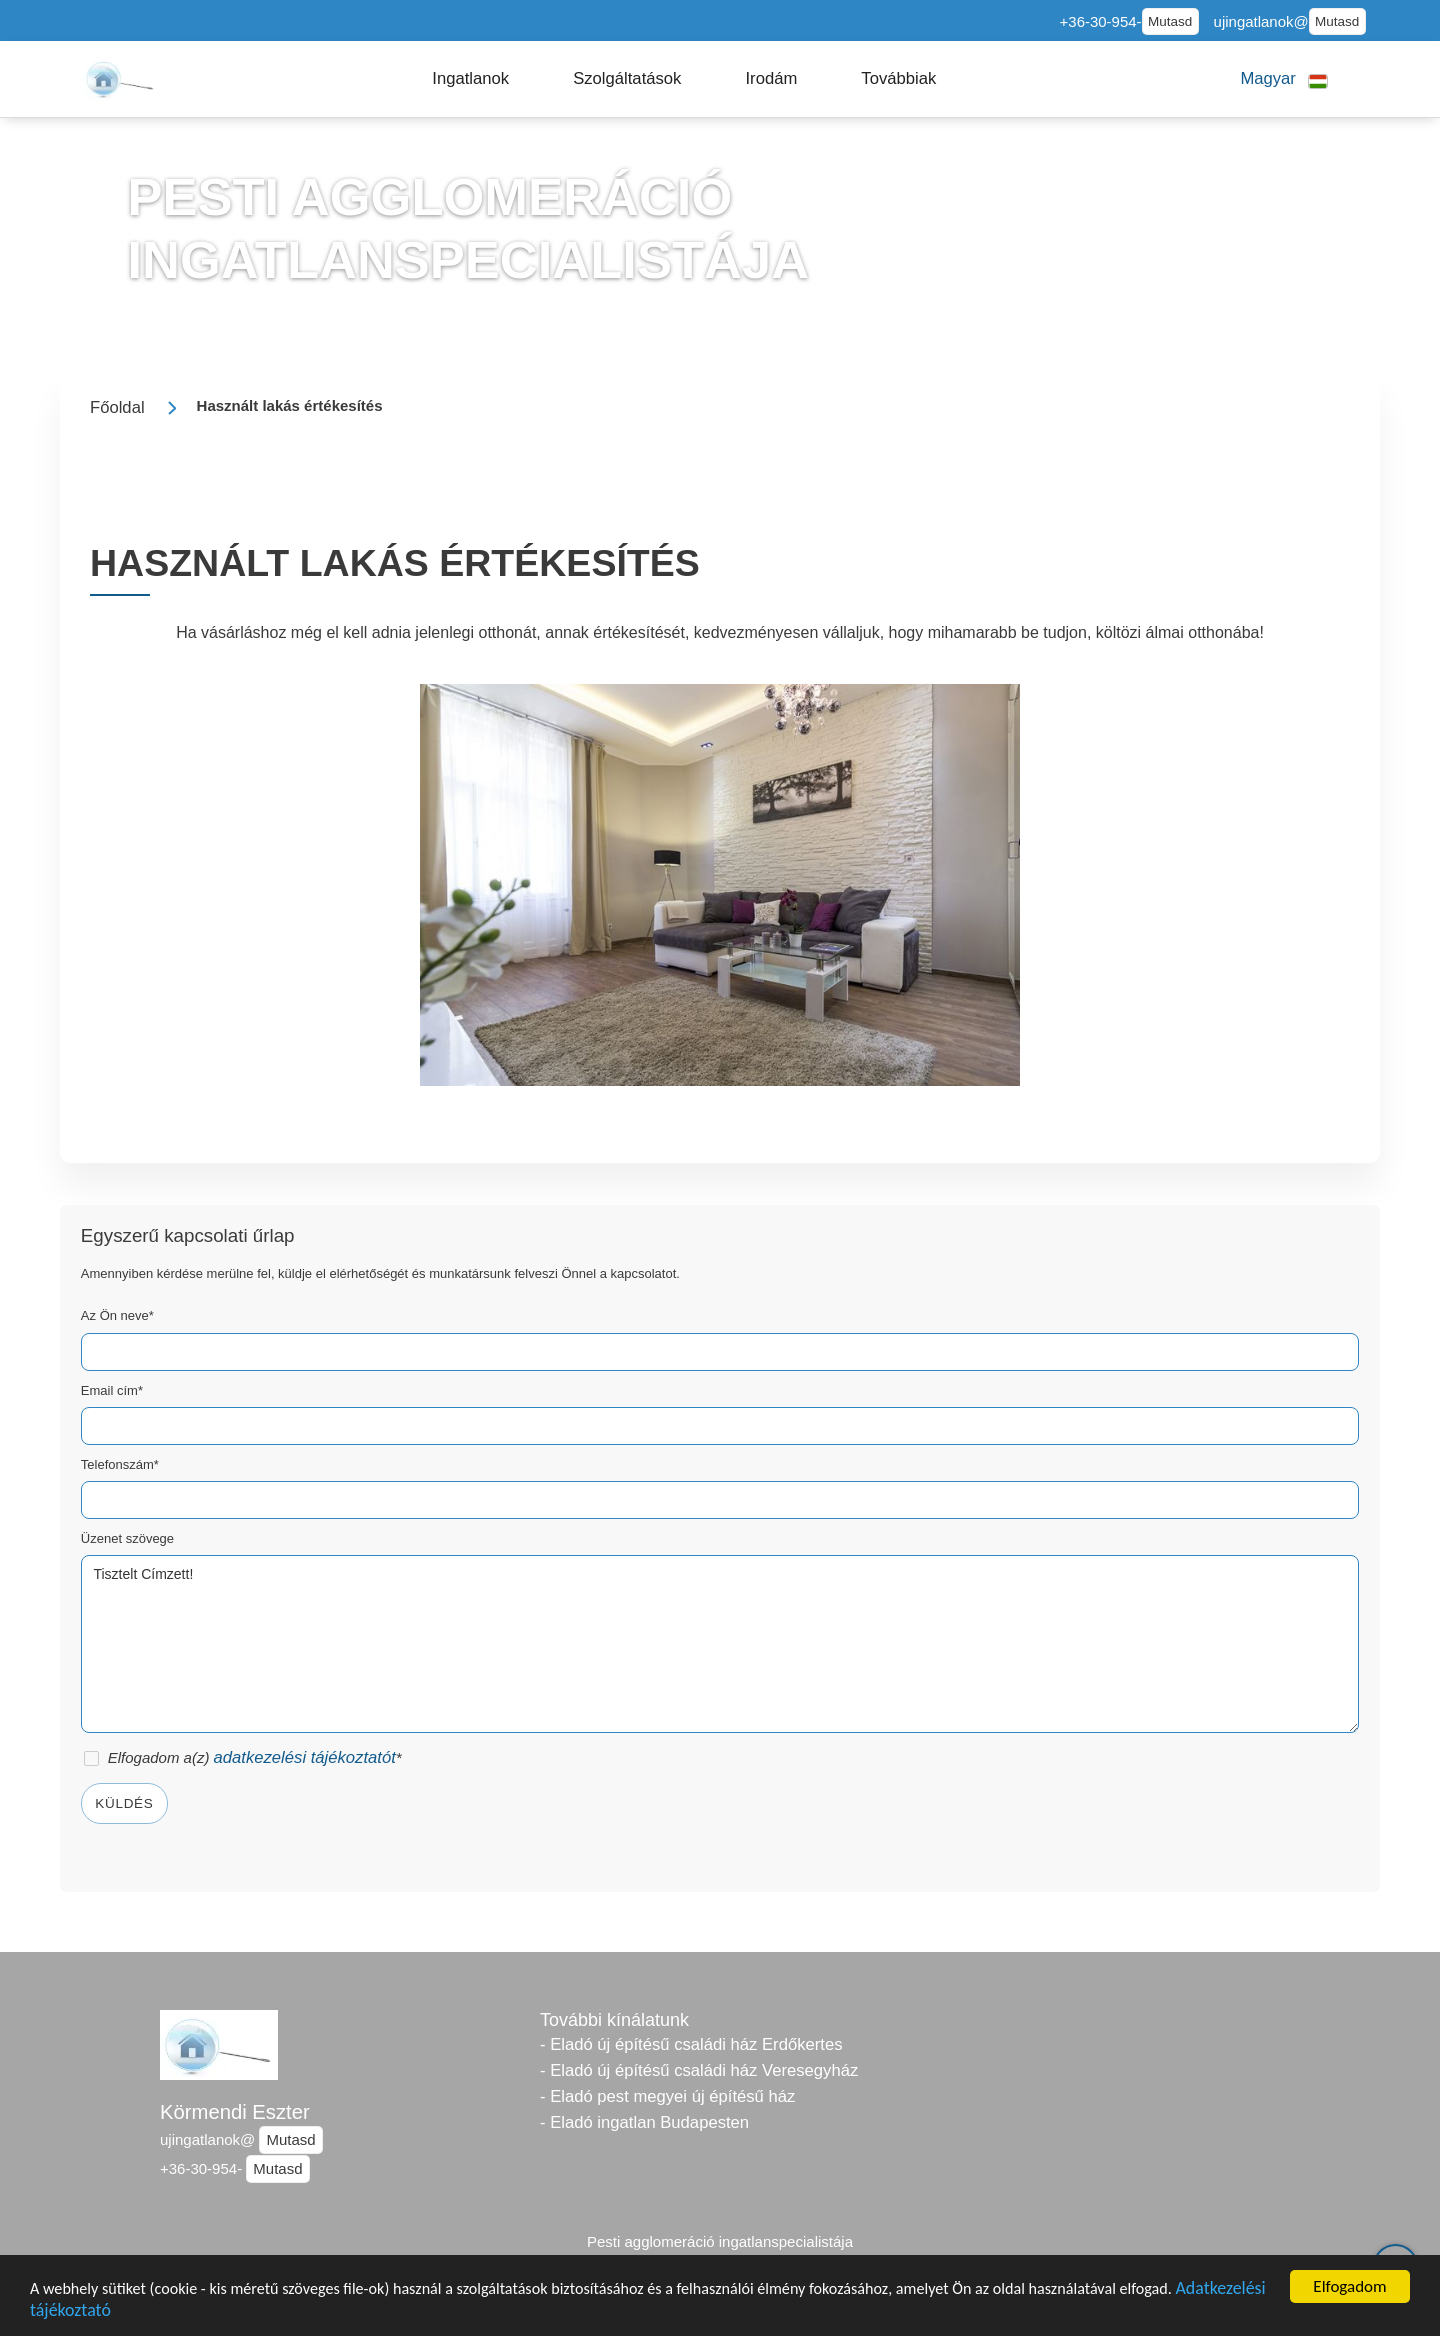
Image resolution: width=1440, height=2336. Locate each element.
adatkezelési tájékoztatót (305, 1757)
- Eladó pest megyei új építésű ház (667, 2096)
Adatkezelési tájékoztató (122, 2311)
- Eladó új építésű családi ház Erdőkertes (691, 2044)
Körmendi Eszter (235, 2112)
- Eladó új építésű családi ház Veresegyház (699, 2070)
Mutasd (1170, 21)
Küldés (124, 1803)
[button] (470, 79)
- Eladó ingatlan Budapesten (644, 2122)
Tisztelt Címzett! (720, 1644)
